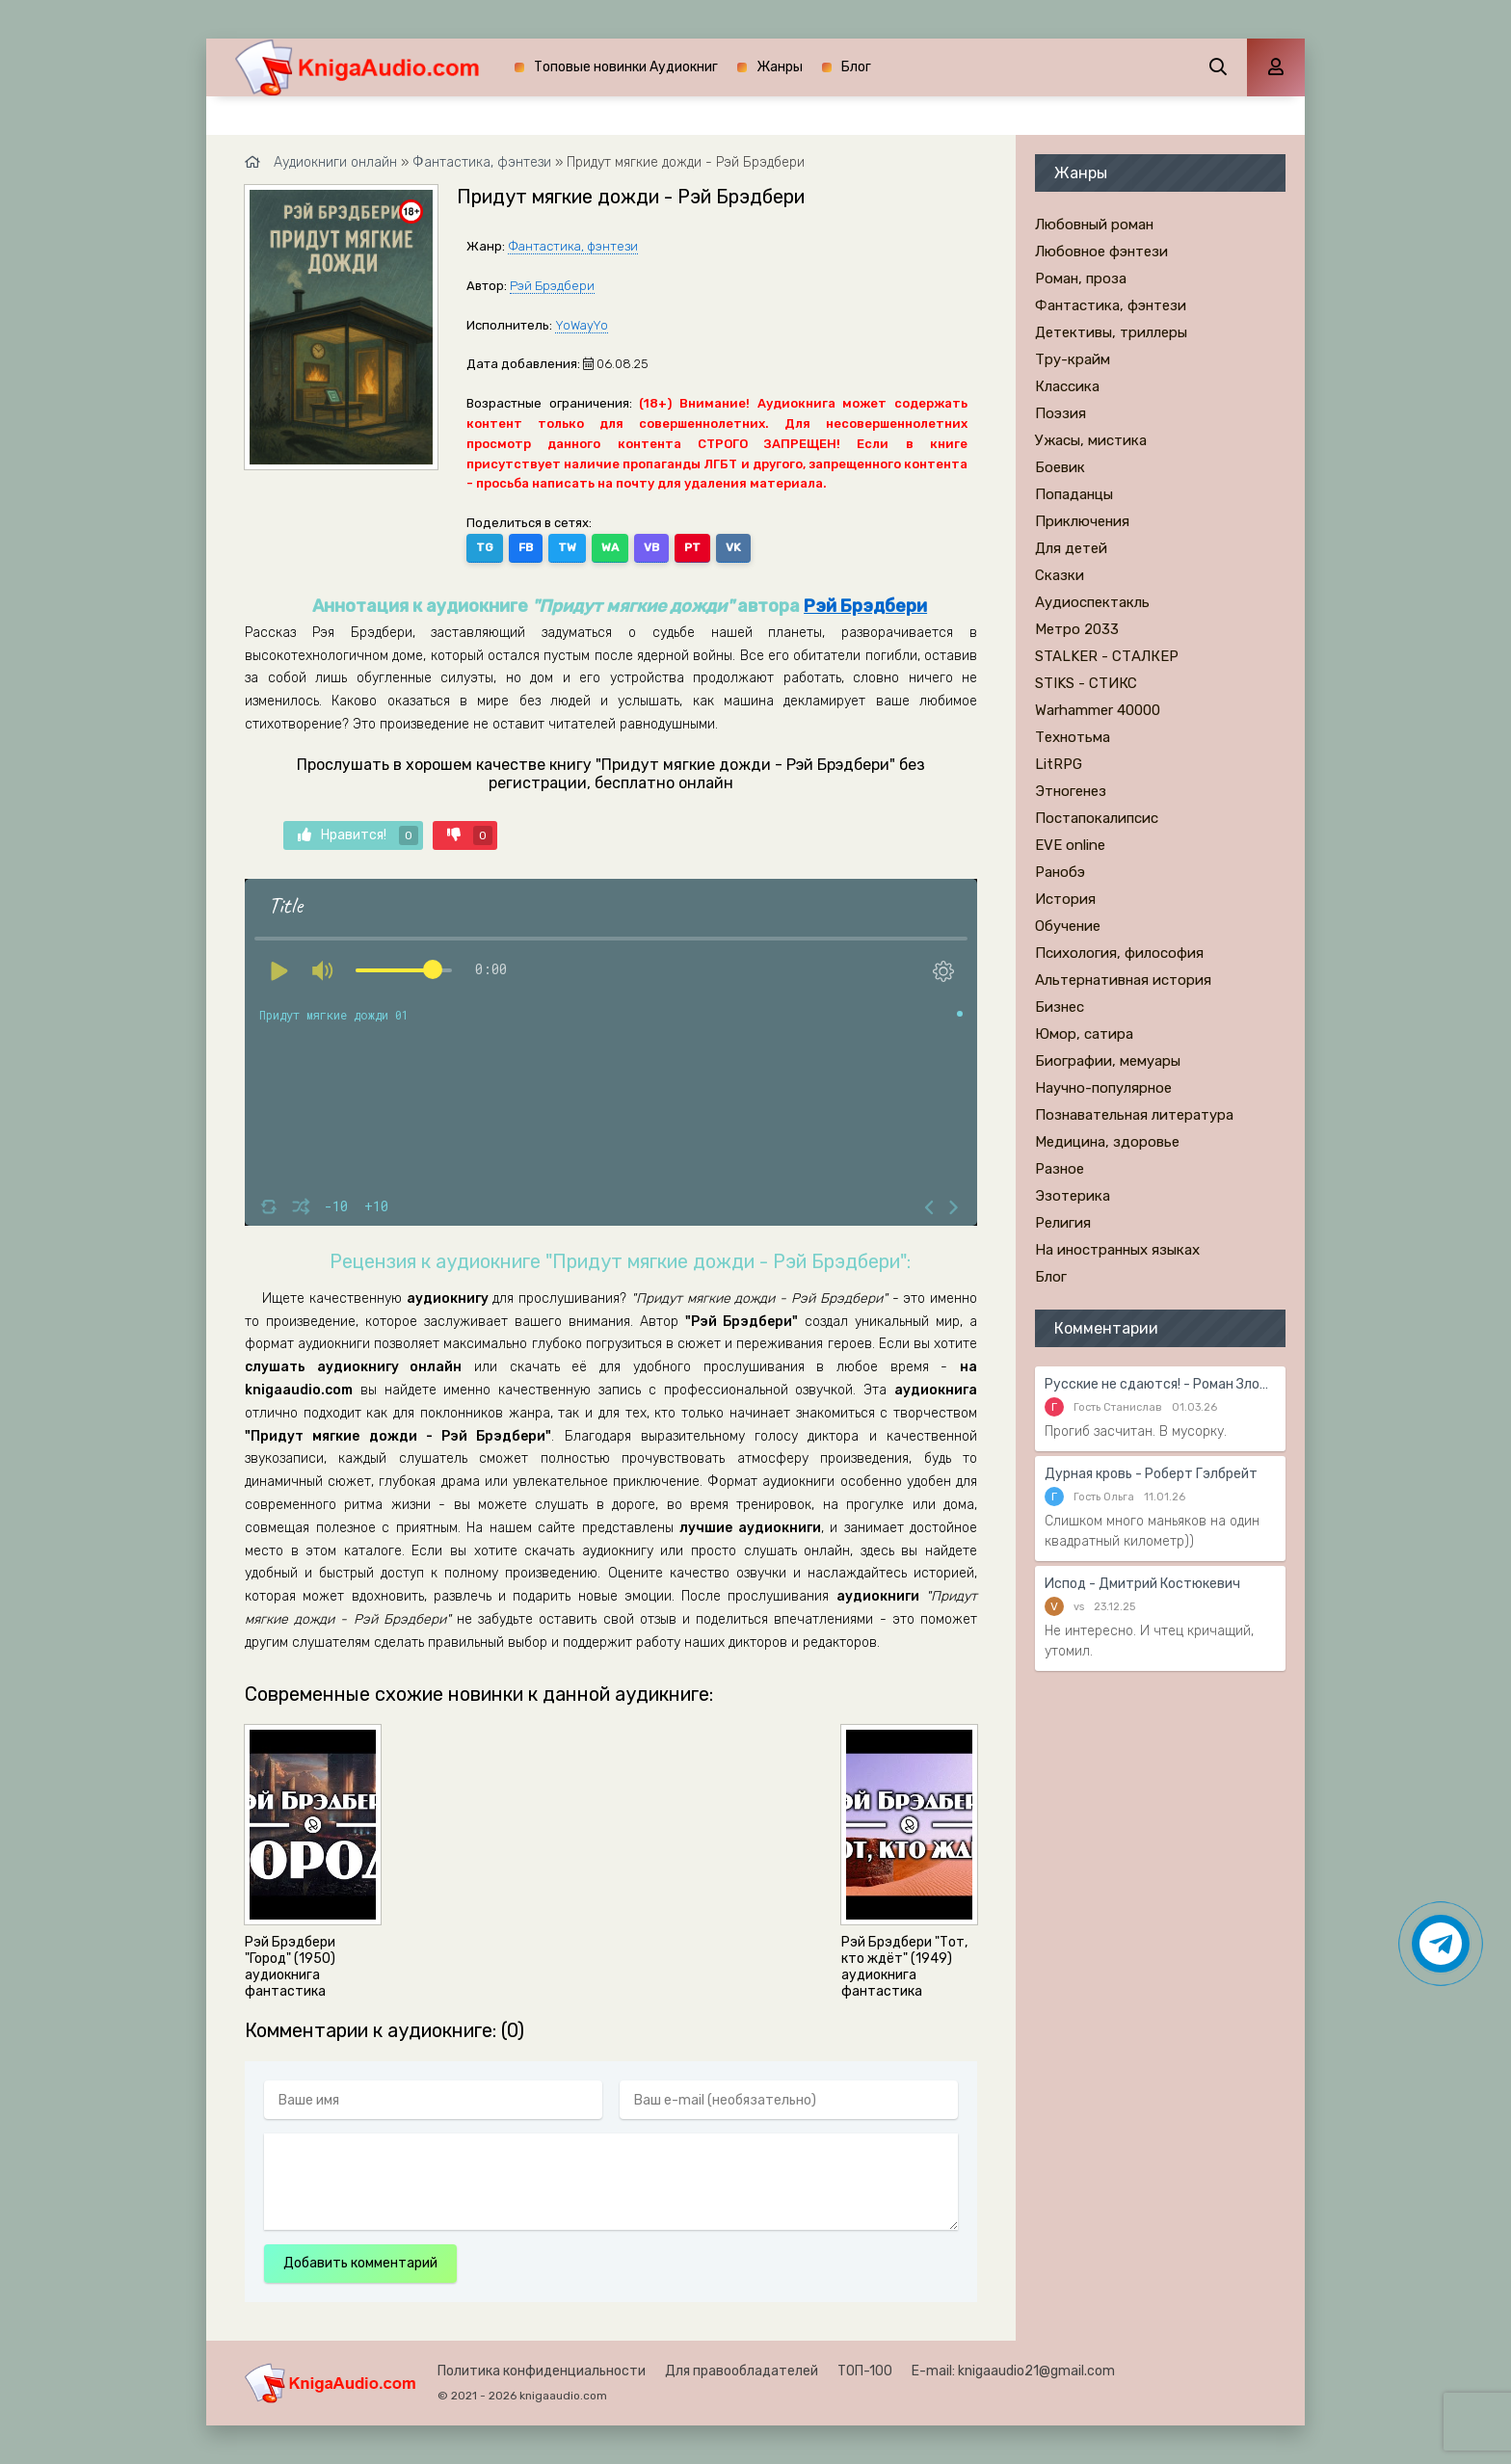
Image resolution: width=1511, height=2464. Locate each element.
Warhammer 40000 (1097, 710)
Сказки (1059, 575)
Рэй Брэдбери (552, 285)
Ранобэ (1060, 872)
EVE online (1070, 845)
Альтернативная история (1123, 980)
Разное (1059, 1169)
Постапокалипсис (1096, 818)
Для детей (1071, 548)
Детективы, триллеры (1111, 332)
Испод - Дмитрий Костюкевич (1142, 1584)
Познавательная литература (1134, 1115)
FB (525, 547)
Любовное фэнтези (1101, 251)
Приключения (1082, 521)
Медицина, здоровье (1107, 1142)
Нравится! (358, 835)
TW (567, 547)
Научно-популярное (1103, 1088)
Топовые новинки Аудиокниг (626, 67)
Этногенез (1070, 791)
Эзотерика (1072, 1196)
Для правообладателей (741, 2371)
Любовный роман (1094, 224)
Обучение (1067, 926)
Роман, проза (1081, 278)
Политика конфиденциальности (541, 2371)
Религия (1063, 1223)
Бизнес (1059, 1007)
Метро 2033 (1077, 629)
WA (610, 547)
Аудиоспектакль (1092, 602)
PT (692, 547)
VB (651, 547)
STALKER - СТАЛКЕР (1107, 656)
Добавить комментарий (360, 2263)
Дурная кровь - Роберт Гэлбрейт (1151, 1474)
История (1065, 899)
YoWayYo (581, 325)
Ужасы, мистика (1091, 440)
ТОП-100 (864, 2371)
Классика (1067, 386)
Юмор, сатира (1084, 1034)
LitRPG (1058, 764)
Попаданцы (1074, 494)
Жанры (779, 67)
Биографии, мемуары (1107, 1061)
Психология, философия (1119, 953)
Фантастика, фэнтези (573, 246)
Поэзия (1060, 413)
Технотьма (1072, 737)
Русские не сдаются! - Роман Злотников (1160, 1384)
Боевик (1060, 467)
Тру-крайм (1072, 359)
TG (484, 547)
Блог (856, 67)
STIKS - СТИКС (1086, 683)
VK (733, 547)
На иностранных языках (1117, 1249)
